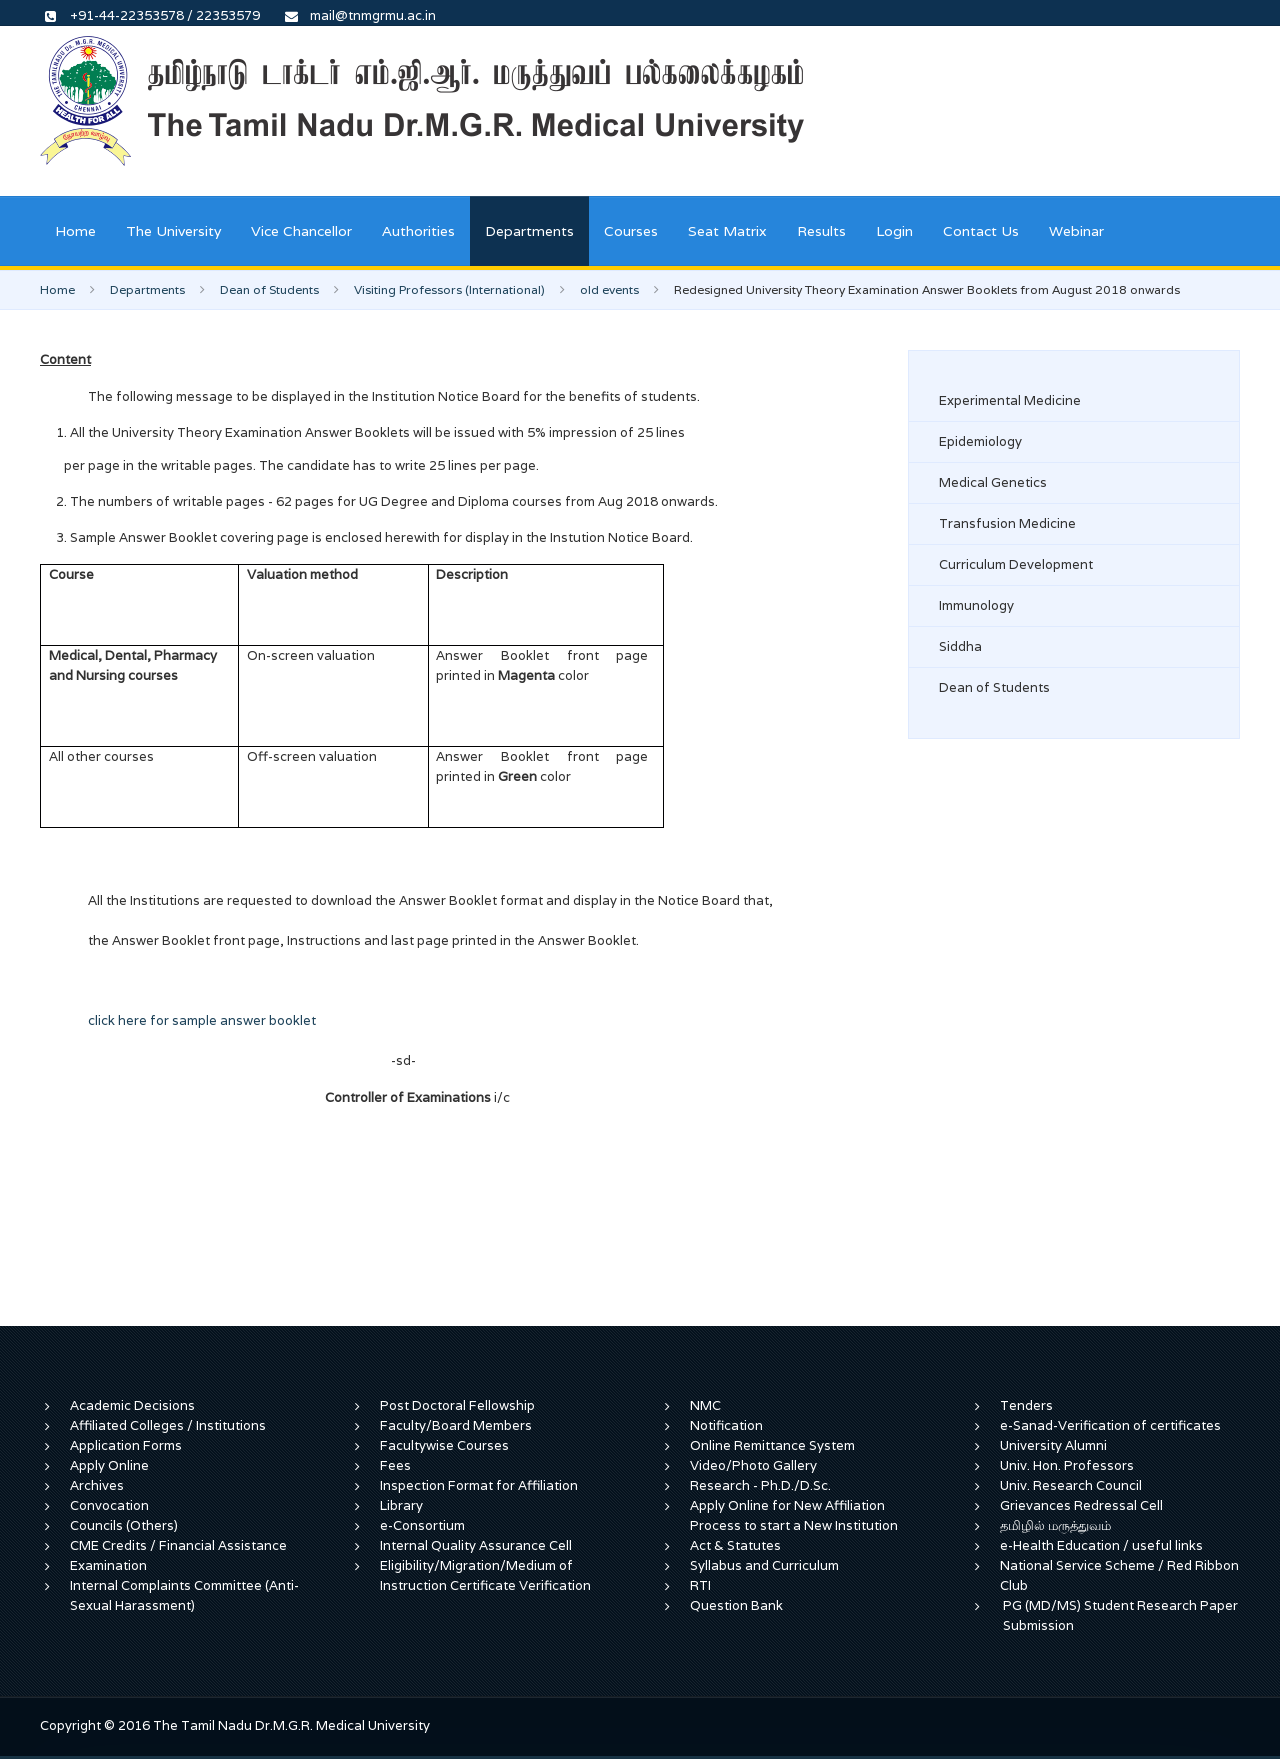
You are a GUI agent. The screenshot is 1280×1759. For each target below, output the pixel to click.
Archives (97, 1485)
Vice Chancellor (301, 231)
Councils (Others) (124, 1525)
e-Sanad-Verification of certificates (1110, 1425)
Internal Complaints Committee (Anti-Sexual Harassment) (184, 1595)
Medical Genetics (993, 482)
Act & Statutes (735, 1545)
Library (401, 1505)
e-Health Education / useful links (1101, 1545)
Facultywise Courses (444, 1445)
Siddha (960, 646)
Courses (631, 231)
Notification (726, 1425)
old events (609, 289)
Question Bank (736, 1605)
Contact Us (981, 231)
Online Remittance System (772, 1445)
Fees (395, 1465)
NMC (705, 1405)
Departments (529, 231)
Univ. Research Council (1071, 1485)
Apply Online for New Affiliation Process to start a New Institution (795, 1515)
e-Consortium (422, 1525)
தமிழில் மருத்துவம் (1055, 1525)
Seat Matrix (727, 231)
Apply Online (109, 1465)
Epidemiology (980, 441)
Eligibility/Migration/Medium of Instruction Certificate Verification (485, 1575)
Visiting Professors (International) (449, 289)
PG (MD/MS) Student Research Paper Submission (1120, 1615)
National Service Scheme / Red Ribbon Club (1119, 1575)
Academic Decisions (132, 1405)
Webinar (1076, 231)
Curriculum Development (1016, 564)
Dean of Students (269, 289)
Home (75, 231)
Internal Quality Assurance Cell (476, 1545)
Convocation (109, 1505)
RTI (700, 1585)
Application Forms (126, 1445)
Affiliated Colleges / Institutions (168, 1425)
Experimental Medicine (1010, 400)
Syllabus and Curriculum (764, 1565)
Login (894, 231)
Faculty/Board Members (456, 1425)
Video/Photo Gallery (753, 1465)
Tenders (1026, 1405)
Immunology (976, 605)
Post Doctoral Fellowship (457, 1405)
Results (821, 231)
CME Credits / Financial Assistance (178, 1545)
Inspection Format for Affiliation (479, 1485)
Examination (108, 1565)
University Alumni (1053, 1445)
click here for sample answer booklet (202, 1020)
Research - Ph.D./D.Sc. (760, 1485)
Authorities (418, 231)
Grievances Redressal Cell (1081, 1505)
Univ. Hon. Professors (1067, 1465)
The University (173, 231)
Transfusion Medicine (1007, 523)
